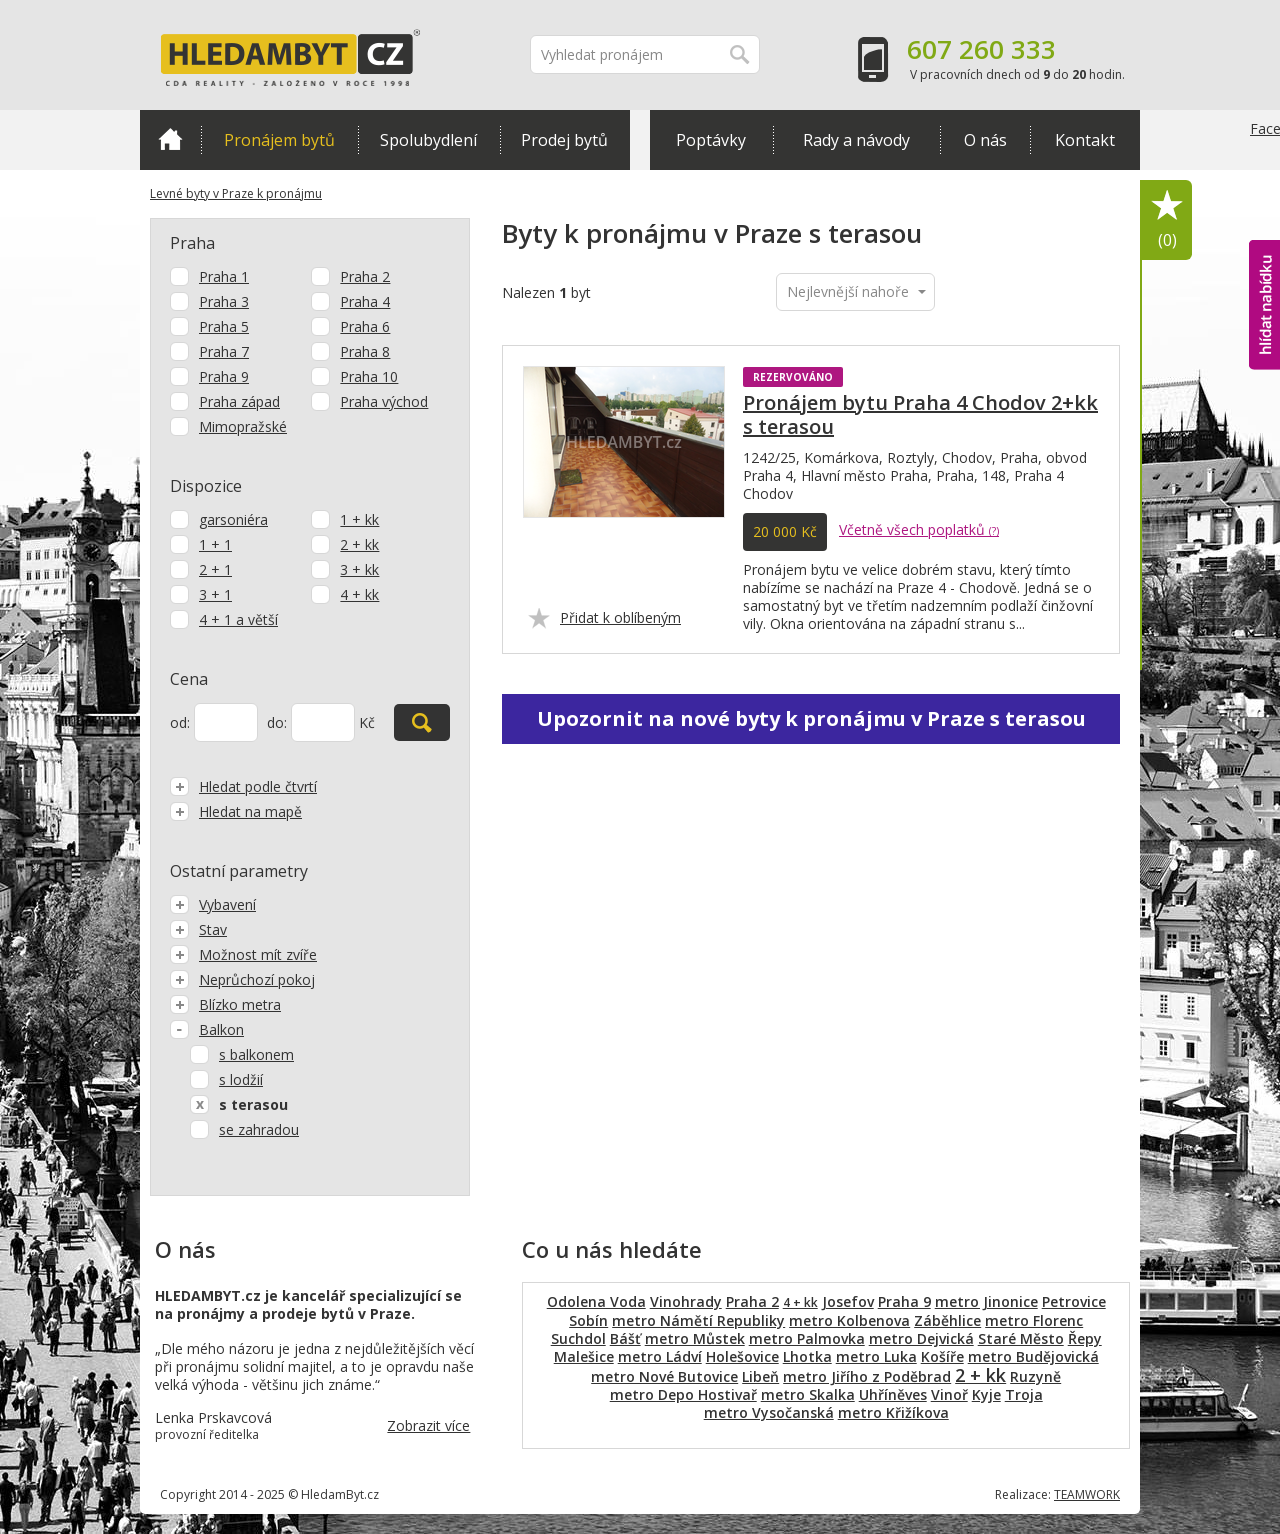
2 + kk (359, 544)
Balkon (207, 1029)
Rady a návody (856, 140)
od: (180, 722)
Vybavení (213, 904)
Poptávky (711, 140)
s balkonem (256, 1054)
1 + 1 (215, 544)
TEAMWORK (1087, 1494)
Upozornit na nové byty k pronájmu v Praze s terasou (811, 718)
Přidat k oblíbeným (620, 617)
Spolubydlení (428, 140)
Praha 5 (224, 326)
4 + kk (359, 594)
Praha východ (384, 401)
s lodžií (241, 1079)
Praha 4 (365, 301)
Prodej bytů (564, 140)
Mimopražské (243, 426)
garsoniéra (233, 519)
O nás (985, 140)
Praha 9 (224, 376)
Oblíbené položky (1167, 220)
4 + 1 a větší (238, 619)
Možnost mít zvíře (243, 954)
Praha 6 (365, 326)
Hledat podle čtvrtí (243, 786)
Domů (170, 139)
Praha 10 (369, 376)
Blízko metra (225, 1004)
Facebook (1265, 170)
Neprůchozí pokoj (242, 979)
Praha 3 (224, 301)
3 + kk (359, 569)
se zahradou (259, 1129)
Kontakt (1085, 140)
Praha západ (239, 401)
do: (277, 722)
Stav (198, 929)
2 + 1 (215, 569)
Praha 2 (365, 276)
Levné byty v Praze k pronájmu (236, 193)
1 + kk (359, 519)
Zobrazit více (428, 1425)
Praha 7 (224, 351)
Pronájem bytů (279, 140)
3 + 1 (215, 594)
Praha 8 (365, 351)
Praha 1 (224, 276)
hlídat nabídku (1264, 305)
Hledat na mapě (236, 811)
